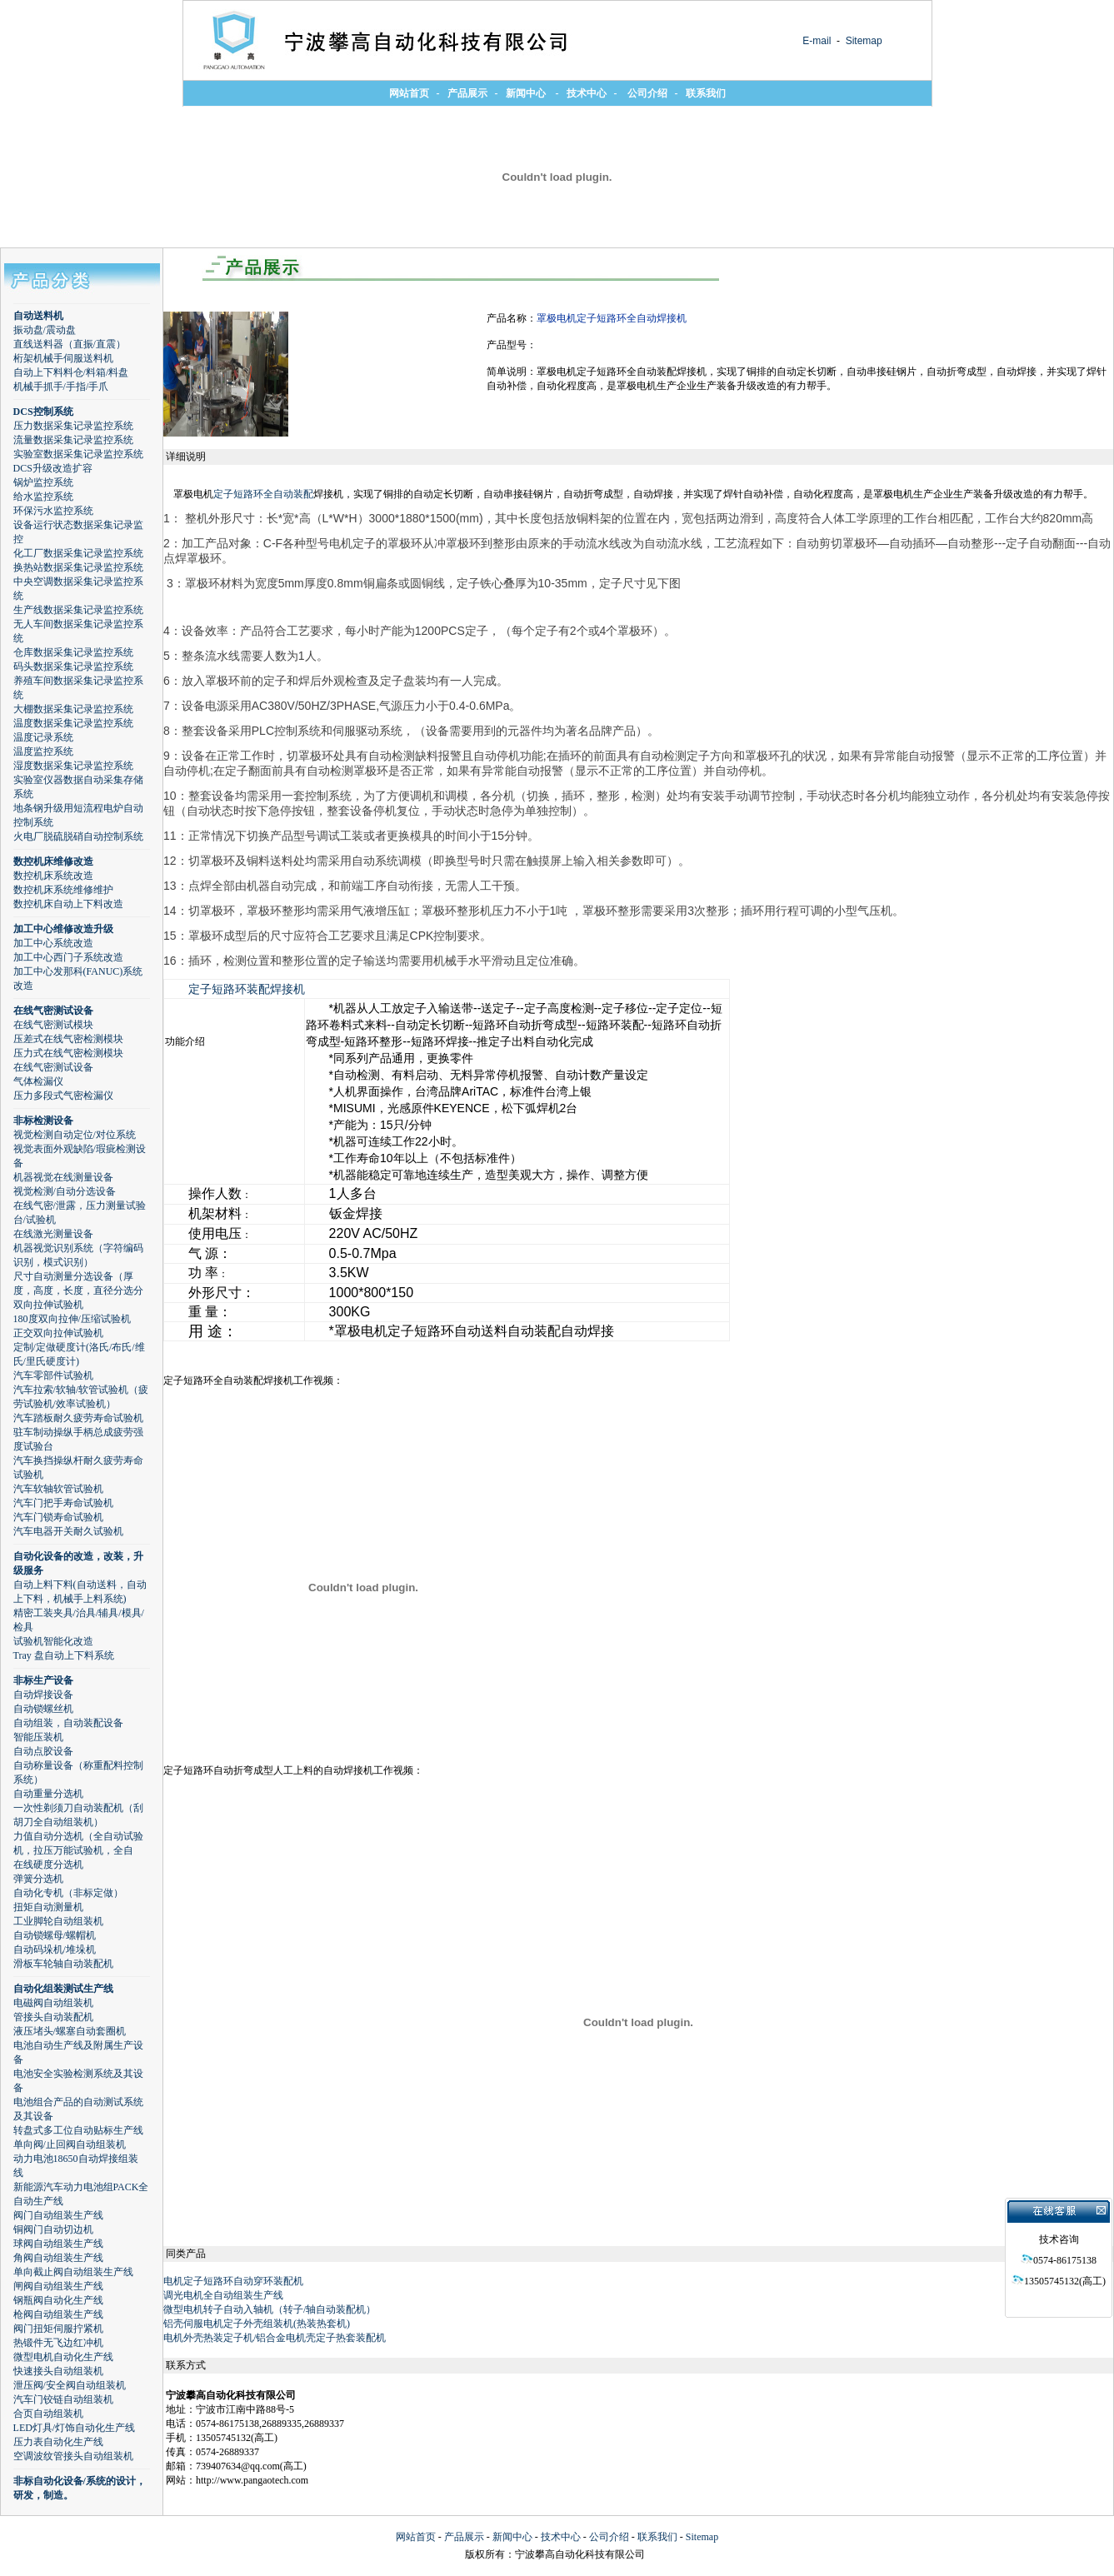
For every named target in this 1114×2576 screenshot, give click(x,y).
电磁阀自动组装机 (53, 2003)
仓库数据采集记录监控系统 (73, 652)
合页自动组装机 (48, 2413)
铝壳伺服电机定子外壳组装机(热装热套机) (256, 2323)
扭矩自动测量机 (48, 1907)
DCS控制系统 (43, 411)
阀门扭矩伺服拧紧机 (58, 2328)
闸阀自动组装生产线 (58, 2286)
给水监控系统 (43, 496)
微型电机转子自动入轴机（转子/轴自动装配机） (269, 2309)
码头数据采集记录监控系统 (73, 666)
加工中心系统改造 (53, 943)
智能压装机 (38, 1737)
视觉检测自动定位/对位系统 (74, 1135)
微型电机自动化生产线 (63, 2357)
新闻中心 (512, 2537)
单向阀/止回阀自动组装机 (69, 2144)
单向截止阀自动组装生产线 (73, 2272)
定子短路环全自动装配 (263, 494)
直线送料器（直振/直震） (69, 344)
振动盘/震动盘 (44, 330)
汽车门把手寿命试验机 (63, 1503)
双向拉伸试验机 (48, 1304)
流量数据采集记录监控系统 (73, 440)
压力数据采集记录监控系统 (73, 426)
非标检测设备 (43, 1120)
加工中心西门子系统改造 (68, 957)
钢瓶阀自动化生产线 (58, 2300)
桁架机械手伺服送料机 (63, 358)
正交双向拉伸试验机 (58, 1333)
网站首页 (416, 2537)
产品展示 (464, 2537)
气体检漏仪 (38, 1081)
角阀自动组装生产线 (58, 2258)
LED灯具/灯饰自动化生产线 (74, 2428)
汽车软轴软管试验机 (58, 1489)
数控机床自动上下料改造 (68, 904)
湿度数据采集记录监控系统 (73, 765)
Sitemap (862, 41)
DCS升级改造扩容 (52, 468)
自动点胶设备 (43, 1751)
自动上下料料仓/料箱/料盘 (71, 372)
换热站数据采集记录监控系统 (78, 567)
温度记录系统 (43, 737)
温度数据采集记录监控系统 (73, 723)
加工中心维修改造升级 (63, 929)
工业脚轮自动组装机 (58, 1921)
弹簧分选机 (38, 1879)
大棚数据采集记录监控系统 (73, 709)
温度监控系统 (43, 751)
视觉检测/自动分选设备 (64, 1191)
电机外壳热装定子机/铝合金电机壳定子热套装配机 (274, 2338)
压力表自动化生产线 (58, 2442)
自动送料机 (38, 316)
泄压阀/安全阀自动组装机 (69, 2385)
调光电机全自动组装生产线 (223, 2295)
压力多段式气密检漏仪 (63, 1095)
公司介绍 (609, 2537)
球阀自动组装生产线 (58, 2243)
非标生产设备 (43, 1680)
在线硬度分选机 (48, 1864)
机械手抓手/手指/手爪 (61, 386)
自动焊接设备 (43, 1694)
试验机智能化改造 (53, 1641)
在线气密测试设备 (53, 1010)
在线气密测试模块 (53, 1025)
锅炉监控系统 (43, 482)
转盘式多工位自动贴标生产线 (78, 2130)
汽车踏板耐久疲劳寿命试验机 (78, 1418)
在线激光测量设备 (53, 1234)
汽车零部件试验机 (53, 1375)
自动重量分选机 (48, 1794)
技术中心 (561, 2537)
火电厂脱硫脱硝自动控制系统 (78, 836)
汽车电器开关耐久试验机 (68, 1531)
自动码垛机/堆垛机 (54, 1949)
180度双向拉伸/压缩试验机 (72, 1319)
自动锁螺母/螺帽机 (54, 1935)
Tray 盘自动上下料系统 (63, 1655)
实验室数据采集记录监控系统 (78, 454)
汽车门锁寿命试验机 (58, 1517)
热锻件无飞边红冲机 (58, 2343)
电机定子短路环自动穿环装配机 (233, 2281)
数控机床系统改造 (53, 875)
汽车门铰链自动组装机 (63, 2399)
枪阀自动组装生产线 (58, 2314)
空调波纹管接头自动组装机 (73, 2456)
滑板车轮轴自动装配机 (63, 1963)
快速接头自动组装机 (58, 2371)
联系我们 (657, 2537)
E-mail (816, 41)
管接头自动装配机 (53, 2017)
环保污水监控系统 (53, 511)
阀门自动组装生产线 (58, 2215)
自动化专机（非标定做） (68, 1893)
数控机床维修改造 (53, 861)
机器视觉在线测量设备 (63, 1177)
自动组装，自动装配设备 (68, 1723)
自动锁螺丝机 (43, 1709)
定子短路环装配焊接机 (246, 989)
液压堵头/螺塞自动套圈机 (69, 2031)
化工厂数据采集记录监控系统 (78, 553)
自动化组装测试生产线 (63, 1988)
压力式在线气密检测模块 (68, 1053)
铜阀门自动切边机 (53, 2229)
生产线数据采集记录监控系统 (78, 610)
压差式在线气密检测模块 (68, 1039)
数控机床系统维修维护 (63, 890)
